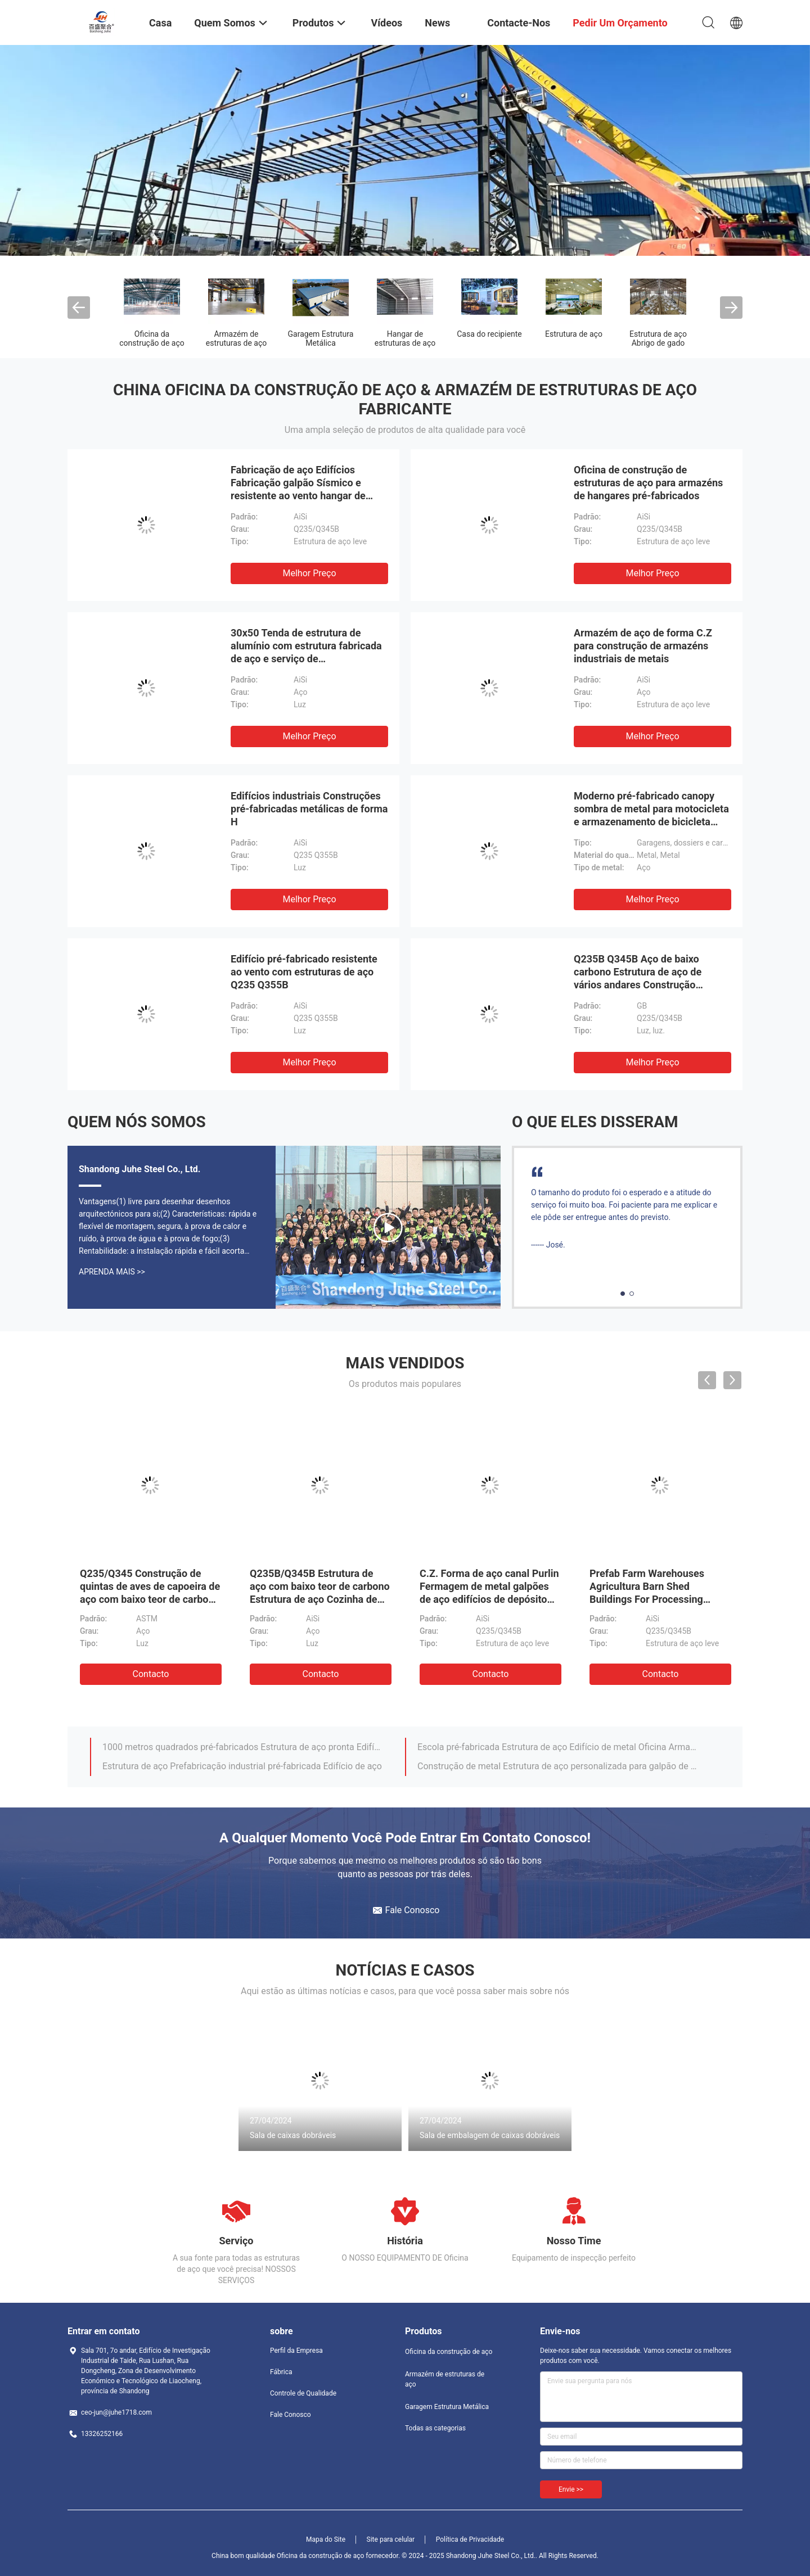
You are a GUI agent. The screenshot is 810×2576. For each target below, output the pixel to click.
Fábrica (281, 2372)
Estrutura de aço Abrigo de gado (658, 338)
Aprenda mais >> (112, 1271)
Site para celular (391, 2539)
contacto (151, 1674)
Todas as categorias (435, 2428)
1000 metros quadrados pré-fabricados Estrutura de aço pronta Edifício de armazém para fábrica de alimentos (243, 1747)
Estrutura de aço (573, 333)
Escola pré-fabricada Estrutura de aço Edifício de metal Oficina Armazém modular (558, 1747)
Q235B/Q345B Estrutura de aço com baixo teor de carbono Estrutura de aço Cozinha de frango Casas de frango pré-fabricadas (320, 1599)
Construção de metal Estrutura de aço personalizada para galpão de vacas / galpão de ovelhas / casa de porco (558, 1766)
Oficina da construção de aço (151, 338)
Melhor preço (309, 573)
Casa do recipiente (489, 333)
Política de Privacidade (470, 2539)
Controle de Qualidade (303, 2393)
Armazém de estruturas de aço (236, 338)
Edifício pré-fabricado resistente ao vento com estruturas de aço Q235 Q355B (304, 972)
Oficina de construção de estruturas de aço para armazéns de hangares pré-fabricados (648, 482)
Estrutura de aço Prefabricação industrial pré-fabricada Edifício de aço (242, 1766)
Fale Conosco (290, 2415)
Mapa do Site (325, 2539)
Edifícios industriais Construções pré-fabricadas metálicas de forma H (309, 809)
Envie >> (571, 2489)
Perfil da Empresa (296, 2350)
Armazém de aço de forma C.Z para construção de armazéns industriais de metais (643, 646)
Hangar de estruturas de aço (405, 338)
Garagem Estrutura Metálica (321, 338)
